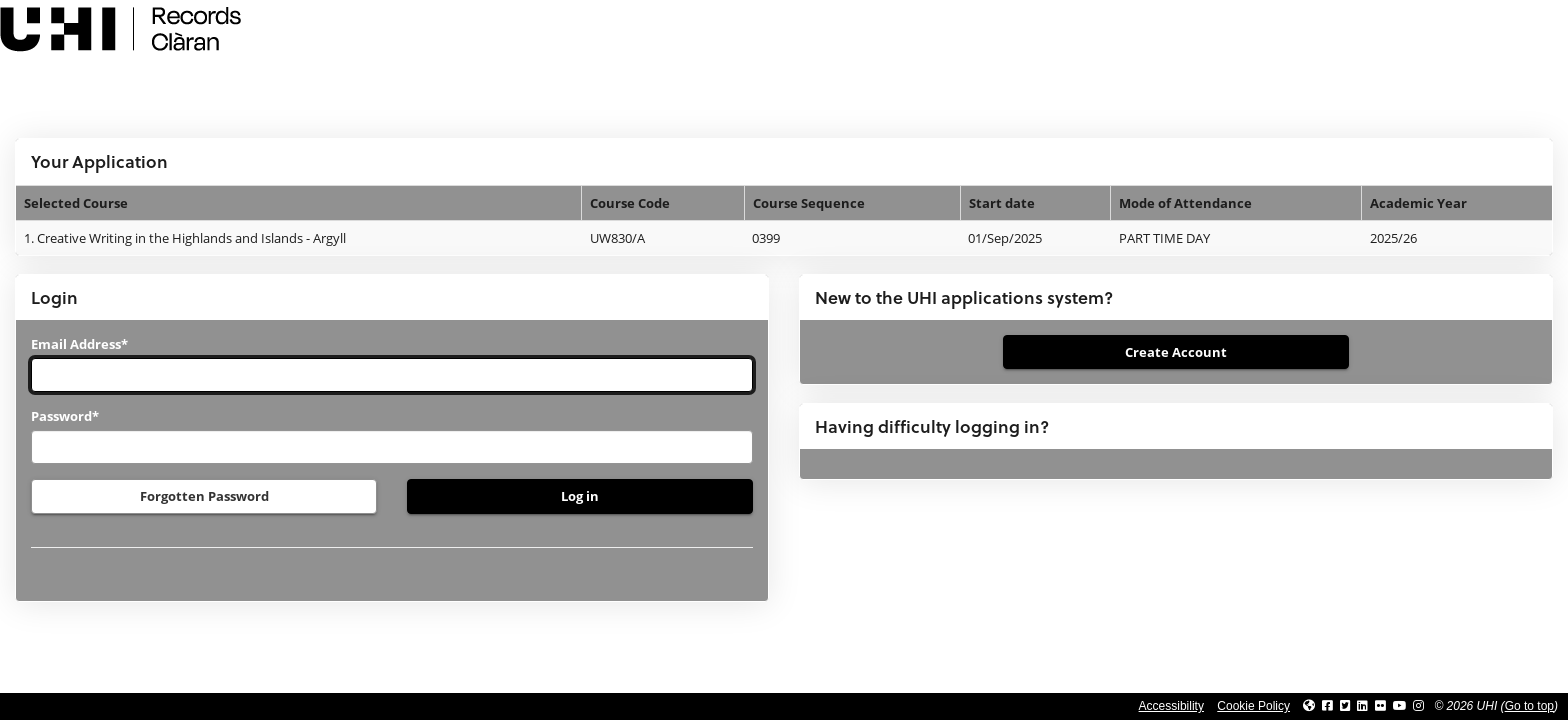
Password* (65, 416)
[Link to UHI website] (1309, 706)
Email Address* (79, 344)
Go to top (1529, 706)
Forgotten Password (204, 496)
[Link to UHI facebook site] (1327, 706)
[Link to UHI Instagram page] (1418, 706)
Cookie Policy (1253, 706)
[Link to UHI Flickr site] (1380, 706)
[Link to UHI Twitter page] (1345, 706)
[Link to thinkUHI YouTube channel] (1400, 706)
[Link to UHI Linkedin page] (1362, 706)
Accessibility (1171, 706)
